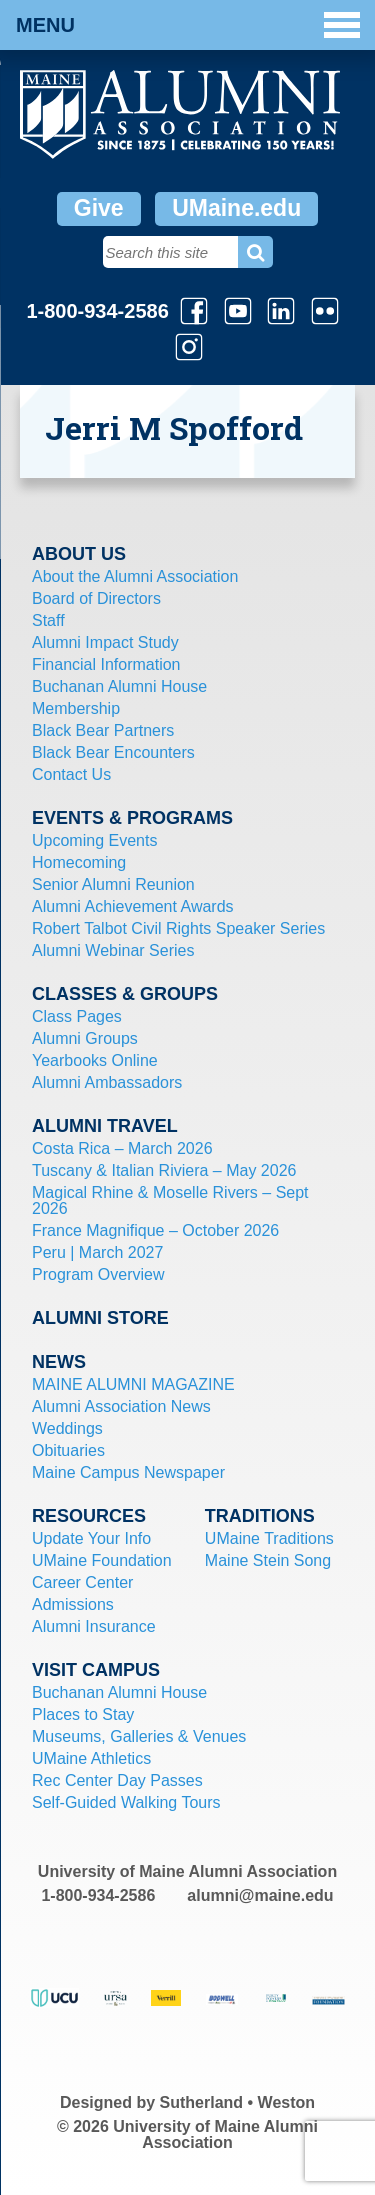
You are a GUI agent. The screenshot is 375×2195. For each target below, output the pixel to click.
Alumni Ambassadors (107, 1082)
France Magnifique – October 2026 (155, 1230)
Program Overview (98, 1274)
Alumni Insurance (94, 1626)
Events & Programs (132, 818)
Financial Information (106, 664)
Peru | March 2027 (97, 1252)
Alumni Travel (105, 1126)
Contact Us (71, 774)
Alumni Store (100, 1318)
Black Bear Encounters (113, 752)
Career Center (82, 1582)
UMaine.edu (236, 208)
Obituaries (68, 1450)
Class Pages (77, 1016)
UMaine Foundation (102, 1560)
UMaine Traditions (269, 1538)
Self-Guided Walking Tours (126, 1802)
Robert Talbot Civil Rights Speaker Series (178, 928)
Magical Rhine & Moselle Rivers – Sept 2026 (170, 1200)
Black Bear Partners (103, 730)
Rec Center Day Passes (117, 1780)
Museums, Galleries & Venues (139, 1736)
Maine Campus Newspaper (128, 1472)
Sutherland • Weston (238, 2102)
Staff (48, 620)
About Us (79, 554)
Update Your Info (91, 1538)
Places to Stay (83, 1714)
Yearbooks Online (95, 1060)
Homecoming (79, 862)
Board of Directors (96, 598)
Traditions (260, 1516)
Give (99, 208)
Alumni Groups (85, 1038)
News (59, 1362)
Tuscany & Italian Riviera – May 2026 (164, 1170)
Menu (188, 25)
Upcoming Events (94, 840)
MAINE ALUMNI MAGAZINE (133, 1384)
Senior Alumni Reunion (113, 884)
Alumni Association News (121, 1406)
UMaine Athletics (91, 1758)
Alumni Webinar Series (113, 950)
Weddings (67, 1428)
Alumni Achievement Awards (133, 906)
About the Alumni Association (135, 576)
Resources (89, 1516)
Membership (76, 708)
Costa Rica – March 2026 (122, 1148)
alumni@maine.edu (260, 1895)
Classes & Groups (125, 994)
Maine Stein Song (268, 1560)
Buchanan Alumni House (119, 686)
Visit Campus (96, 1670)
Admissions (73, 1604)
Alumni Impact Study (105, 642)
